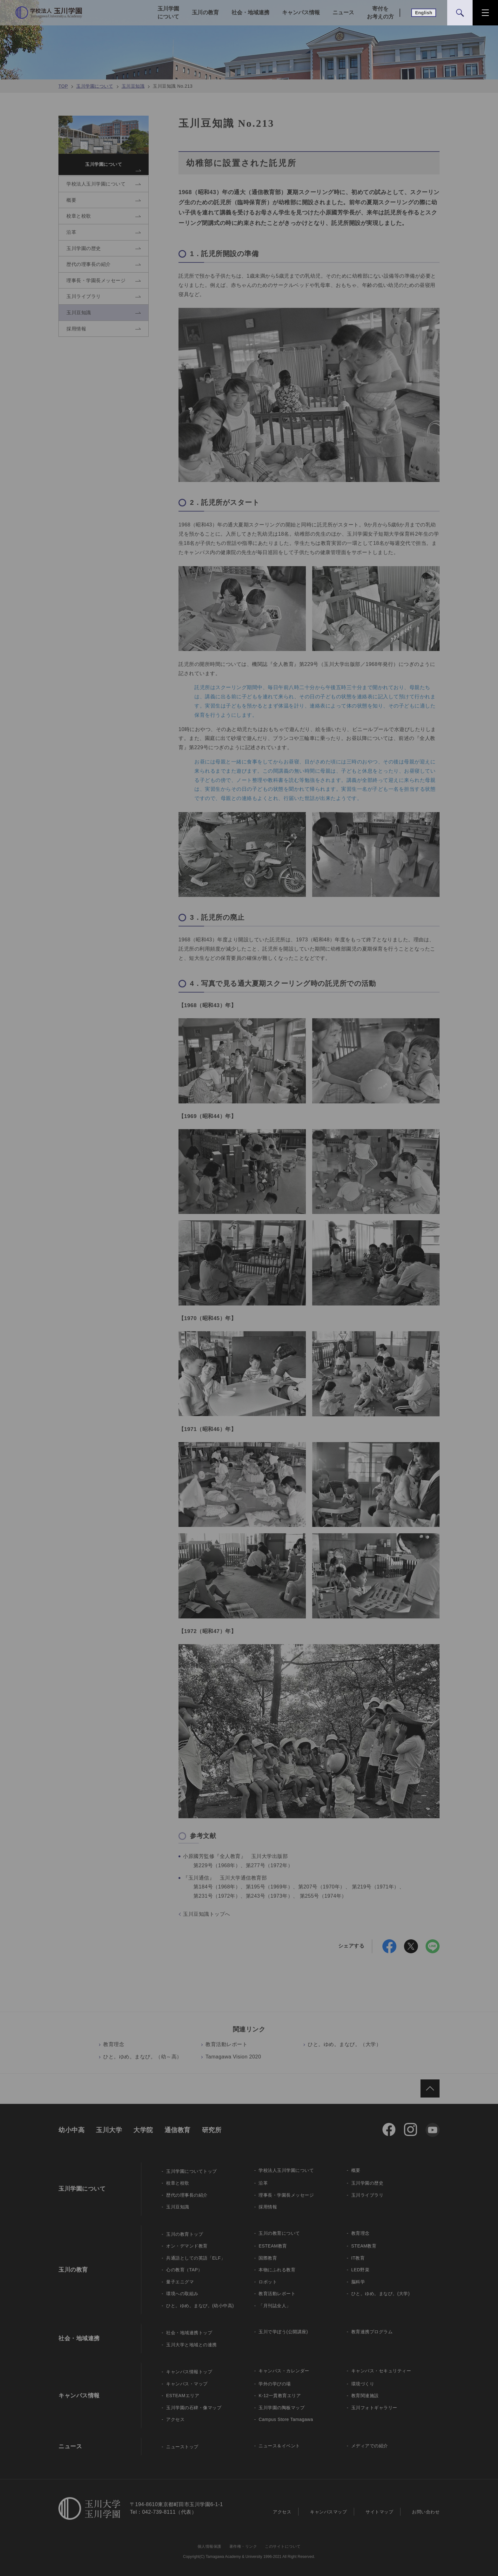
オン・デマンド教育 (187, 2245)
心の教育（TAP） (184, 2269)
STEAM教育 (364, 2245)
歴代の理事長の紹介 (187, 2195)
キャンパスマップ (328, 2511)
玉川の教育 (205, 13)
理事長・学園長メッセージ (286, 2195)
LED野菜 (360, 2269)
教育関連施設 (365, 2395)
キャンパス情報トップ (189, 2371)
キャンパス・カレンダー (284, 2370)
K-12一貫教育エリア (280, 2395)
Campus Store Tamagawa (286, 2419)
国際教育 (268, 2258)
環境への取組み (182, 2293)
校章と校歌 (177, 2183)
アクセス (175, 2419)
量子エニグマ (180, 2281)
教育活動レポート (226, 2044)
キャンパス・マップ (187, 2383)
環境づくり (362, 2383)
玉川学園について (168, 13)
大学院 (143, 2129)
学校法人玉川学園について (286, 2170)
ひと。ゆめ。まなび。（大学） (344, 2044)
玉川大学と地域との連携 (191, 2344)
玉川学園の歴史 (367, 2183)
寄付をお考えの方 (380, 13)
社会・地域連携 (250, 13)
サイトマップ (379, 2511)
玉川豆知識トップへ (206, 1914)
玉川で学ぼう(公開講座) (283, 2331)
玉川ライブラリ (367, 2195)
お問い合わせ (426, 2511)
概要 (355, 2170)
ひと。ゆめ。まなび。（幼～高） (142, 2056)
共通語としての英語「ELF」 (195, 2258)
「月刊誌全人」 (275, 2305)
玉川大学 (109, 2129)
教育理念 (113, 2044)
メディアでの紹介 (369, 2445)
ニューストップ (182, 2446)
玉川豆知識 (133, 86)
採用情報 (268, 2206)
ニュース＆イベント (279, 2445)
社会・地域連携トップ (189, 2332)
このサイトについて (283, 2546)
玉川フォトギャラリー (374, 2407)
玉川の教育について (279, 2233)
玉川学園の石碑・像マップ (193, 2407)
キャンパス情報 (301, 13)
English (423, 12)
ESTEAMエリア (182, 2395)
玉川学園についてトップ (191, 2171)
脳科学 (358, 2281)
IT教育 (358, 2258)
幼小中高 (71, 2129)
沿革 (263, 2183)
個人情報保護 (209, 2546)
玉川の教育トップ (184, 2234)
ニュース (343, 13)
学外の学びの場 (275, 2383)
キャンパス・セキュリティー (381, 2370)
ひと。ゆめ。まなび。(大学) (380, 2293)
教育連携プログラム (372, 2331)
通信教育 (178, 2129)
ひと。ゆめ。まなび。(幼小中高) (200, 2305)
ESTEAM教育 (273, 2245)
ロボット (268, 2281)
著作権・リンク (243, 2546)
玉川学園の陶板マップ (282, 2407)
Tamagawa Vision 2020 (233, 2056)
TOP (63, 86)
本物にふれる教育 (277, 2269)
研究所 (212, 2129)
